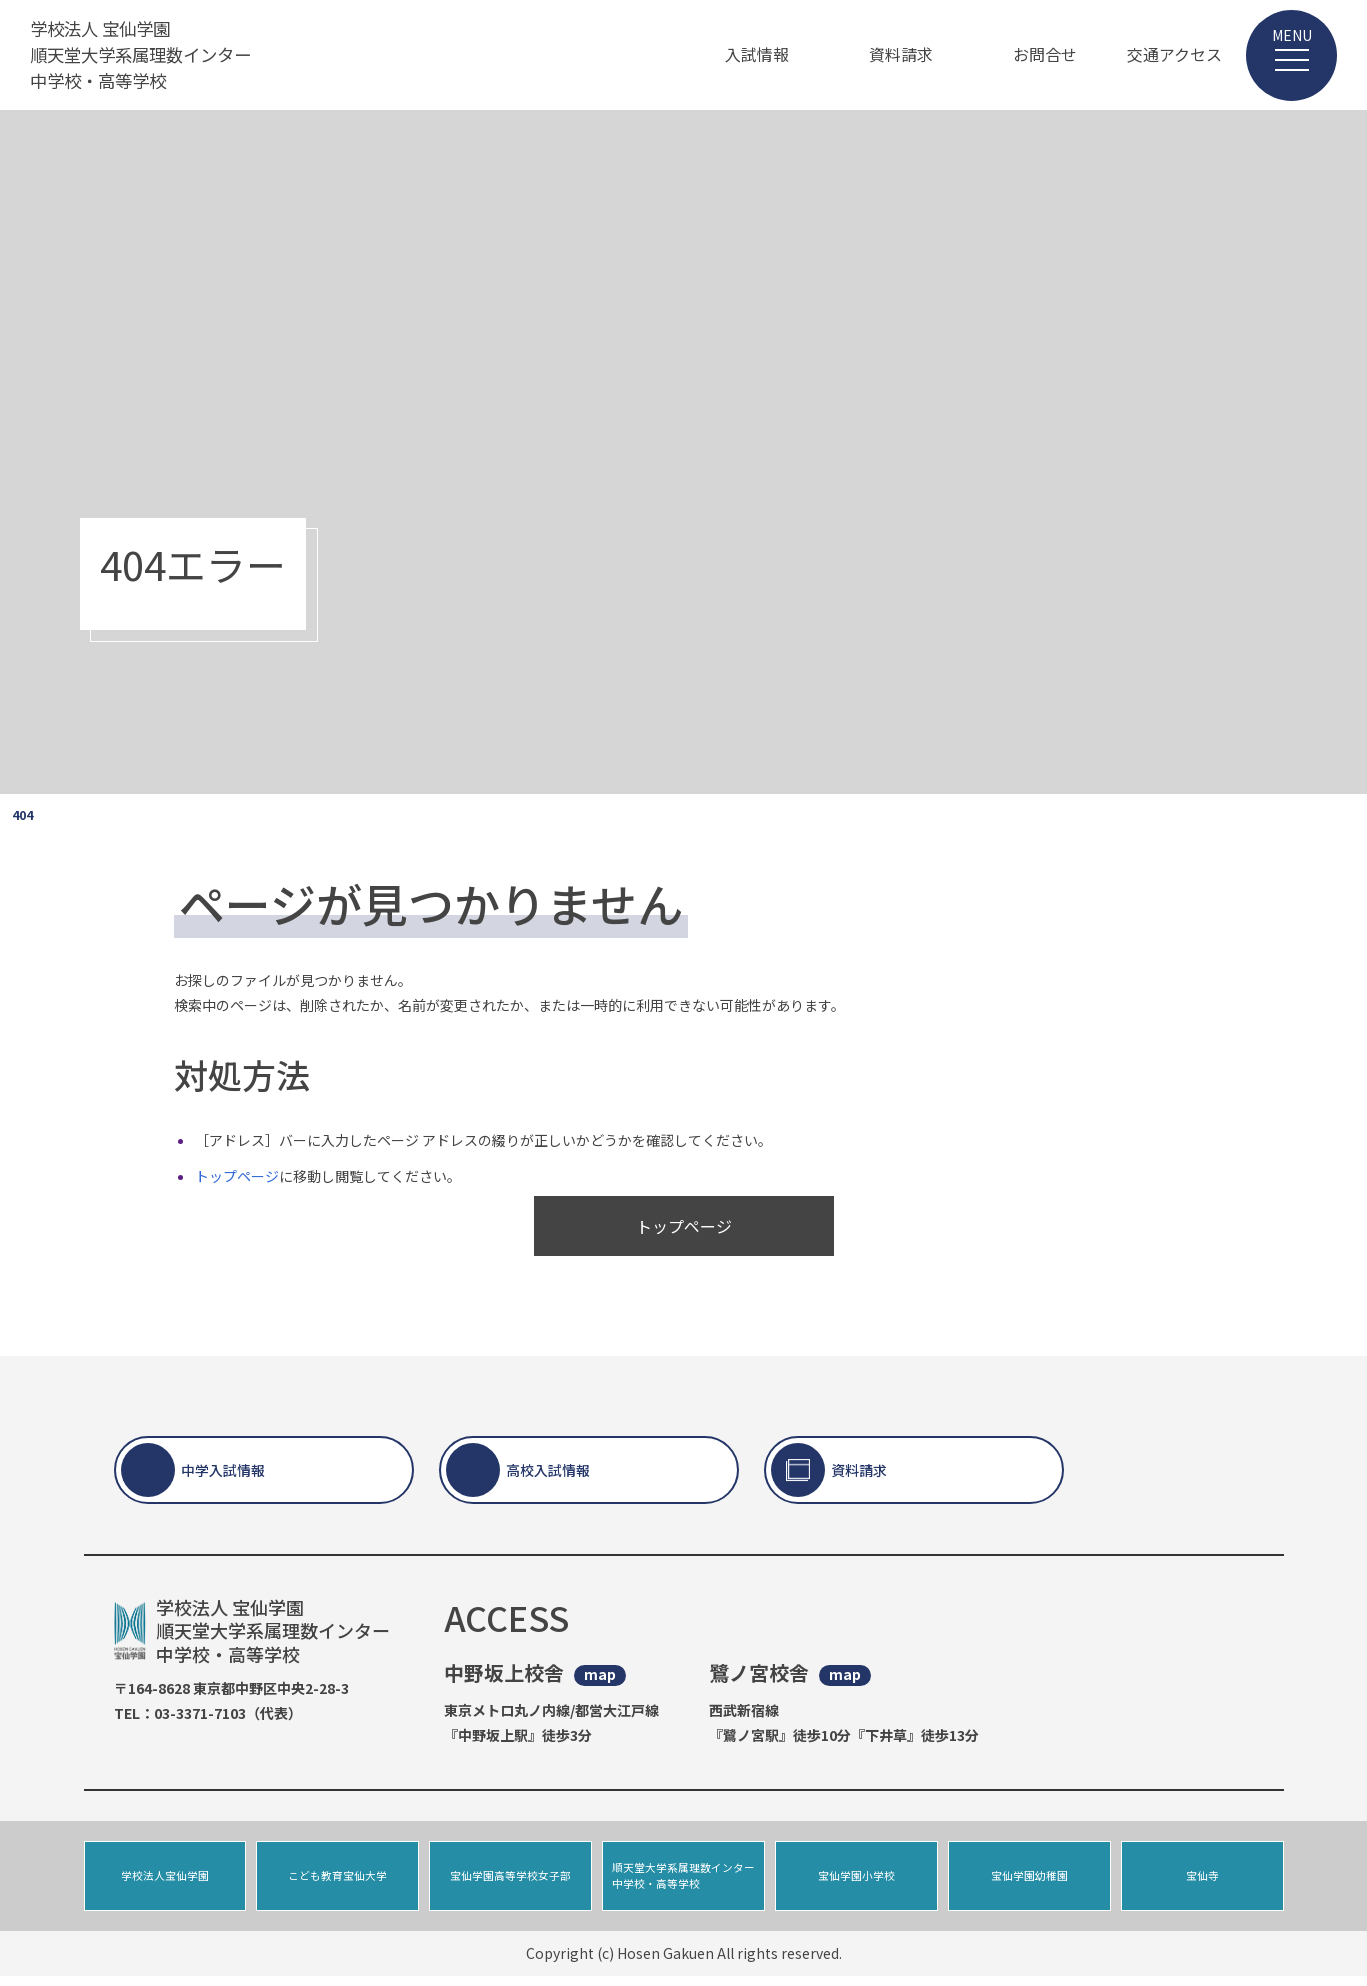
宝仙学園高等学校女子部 (510, 1880)
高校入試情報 (548, 1470)
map (600, 1674)
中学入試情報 (223, 1470)
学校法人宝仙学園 (165, 1880)
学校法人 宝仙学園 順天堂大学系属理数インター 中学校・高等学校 (147, 55)
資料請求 (901, 54)
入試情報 (757, 54)
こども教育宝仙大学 (337, 1880)
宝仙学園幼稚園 (1029, 1880)
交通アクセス (1174, 54)
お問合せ (1045, 54)
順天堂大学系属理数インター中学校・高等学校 (683, 1880)
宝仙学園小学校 (856, 1880)
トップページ (237, 1176)
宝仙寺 (1202, 1880)
